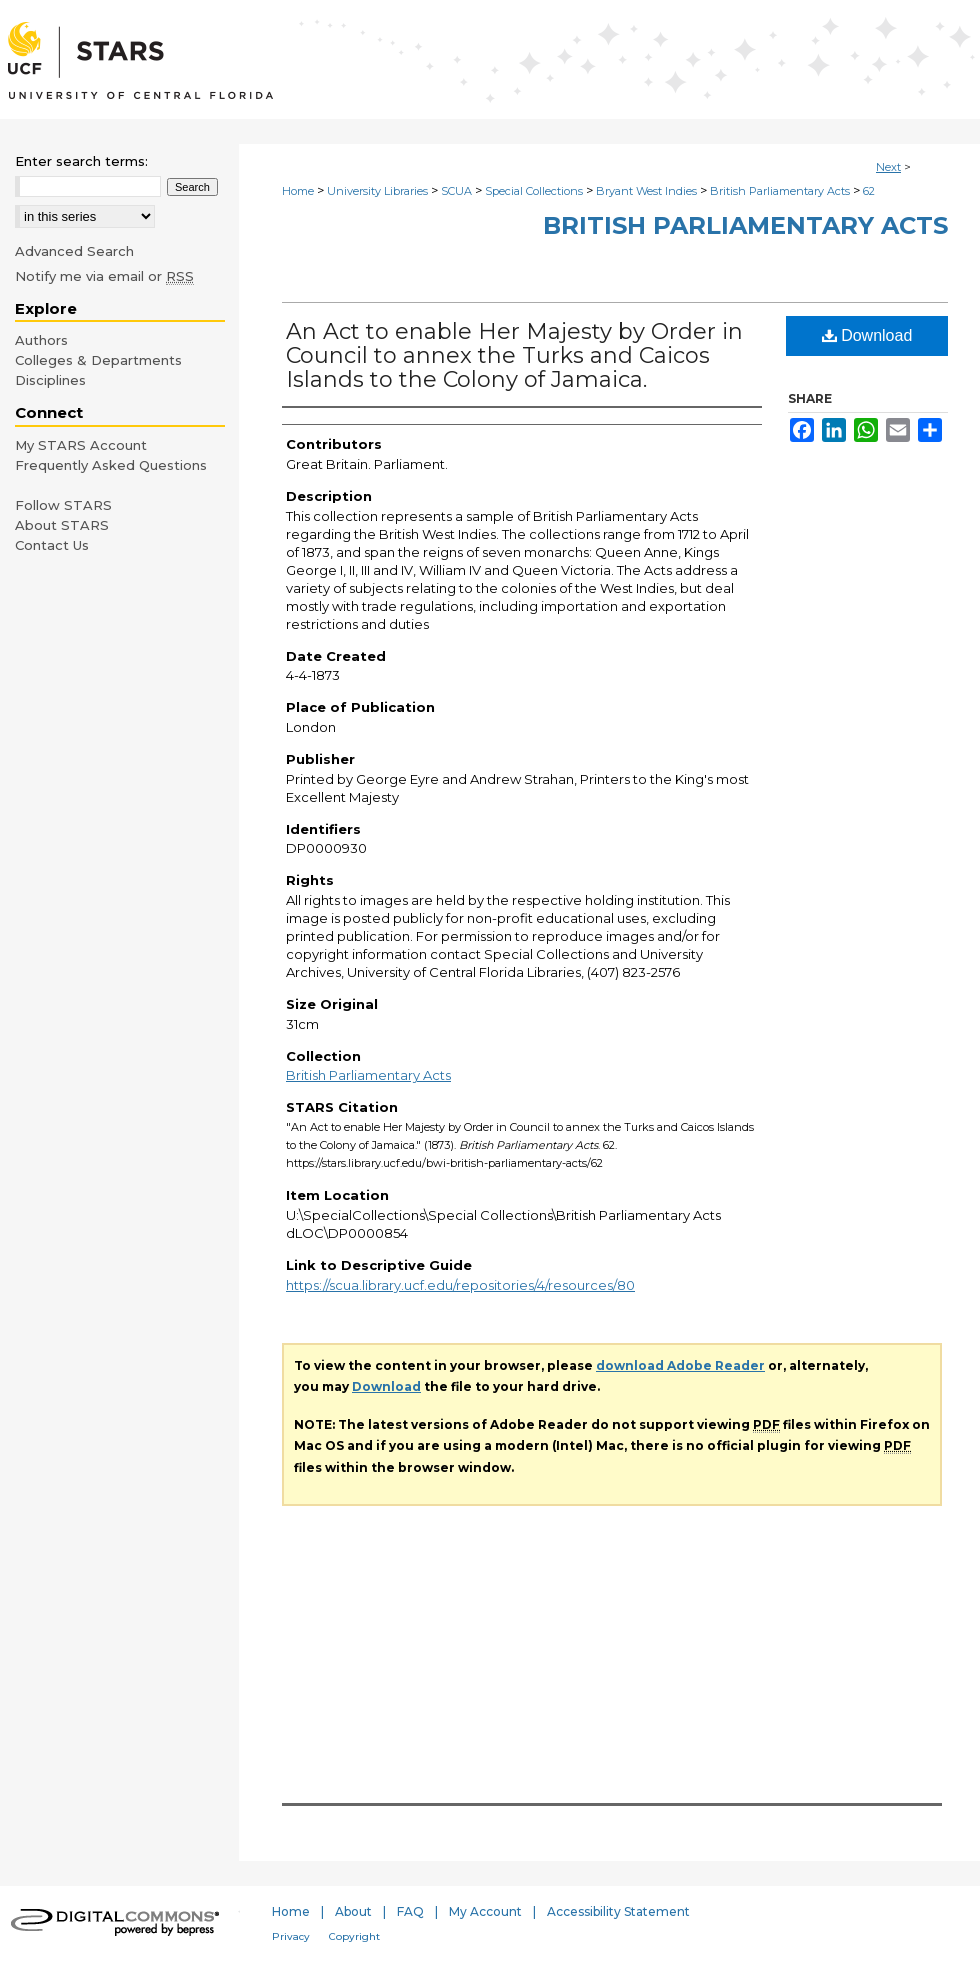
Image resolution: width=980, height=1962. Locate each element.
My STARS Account (81, 445)
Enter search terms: (81, 161)
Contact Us (52, 545)
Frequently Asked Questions (111, 465)
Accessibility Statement (618, 1911)
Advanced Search (74, 251)
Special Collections (534, 191)
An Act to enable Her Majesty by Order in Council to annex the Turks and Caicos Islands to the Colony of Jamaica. (514, 355)
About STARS (62, 525)
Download (867, 335)
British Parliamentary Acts (780, 191)
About (353, 1911)
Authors (41, 340)
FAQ (410, 1911)
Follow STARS (63, 505)
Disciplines (50, 380)
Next (888, 167)
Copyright (354, 1936)
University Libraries (377, 191)
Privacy (291, 1936)
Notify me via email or (104, 276)
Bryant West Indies (646, 191)
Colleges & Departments (98, 360)
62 (869, 191)
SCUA (456, 191)
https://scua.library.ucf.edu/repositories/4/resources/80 (460, 1285)
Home (298, 191)
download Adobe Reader (680, 1365)
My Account (485, 1911)
